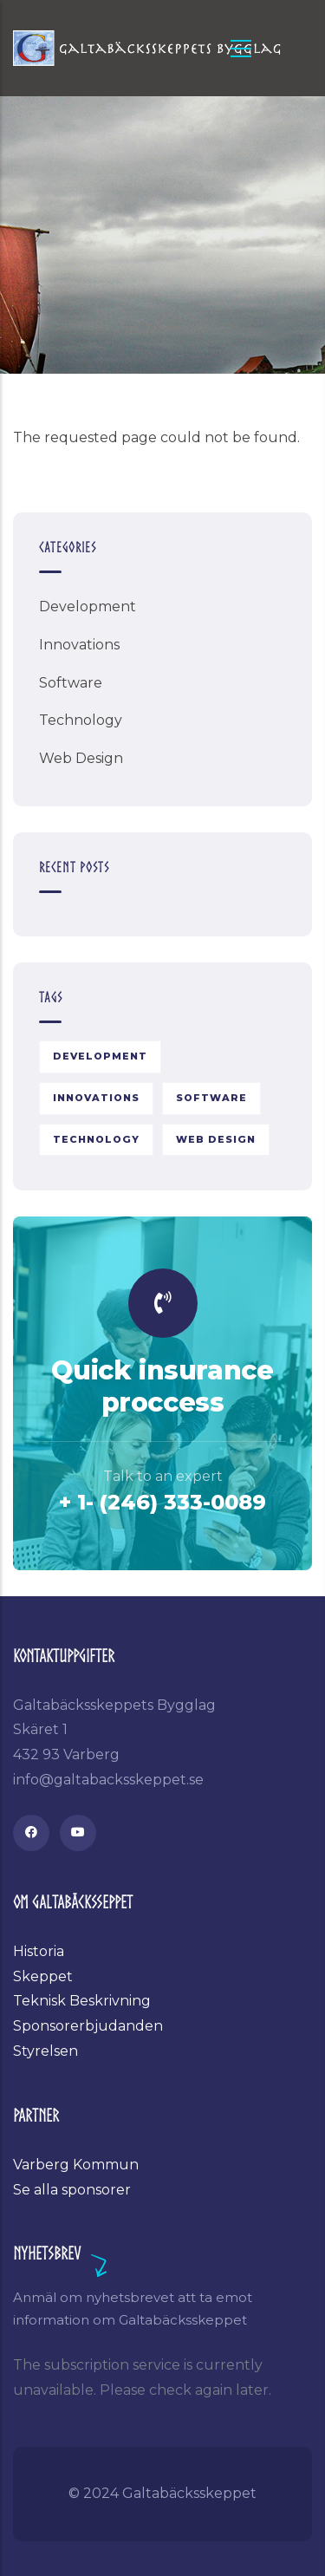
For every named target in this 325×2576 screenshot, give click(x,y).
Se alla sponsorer (72, 2189)
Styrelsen (45, 2051)
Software (70, 683)
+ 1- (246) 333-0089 (162, 1502)
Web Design (81, 758)
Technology (80, 720)
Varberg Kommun (76, 2164)
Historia (38, 1951)
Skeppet (43, 1976)
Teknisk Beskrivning (82, 2000)
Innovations (79, 644)
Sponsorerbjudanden (88, 2026)
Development (87, 606)
